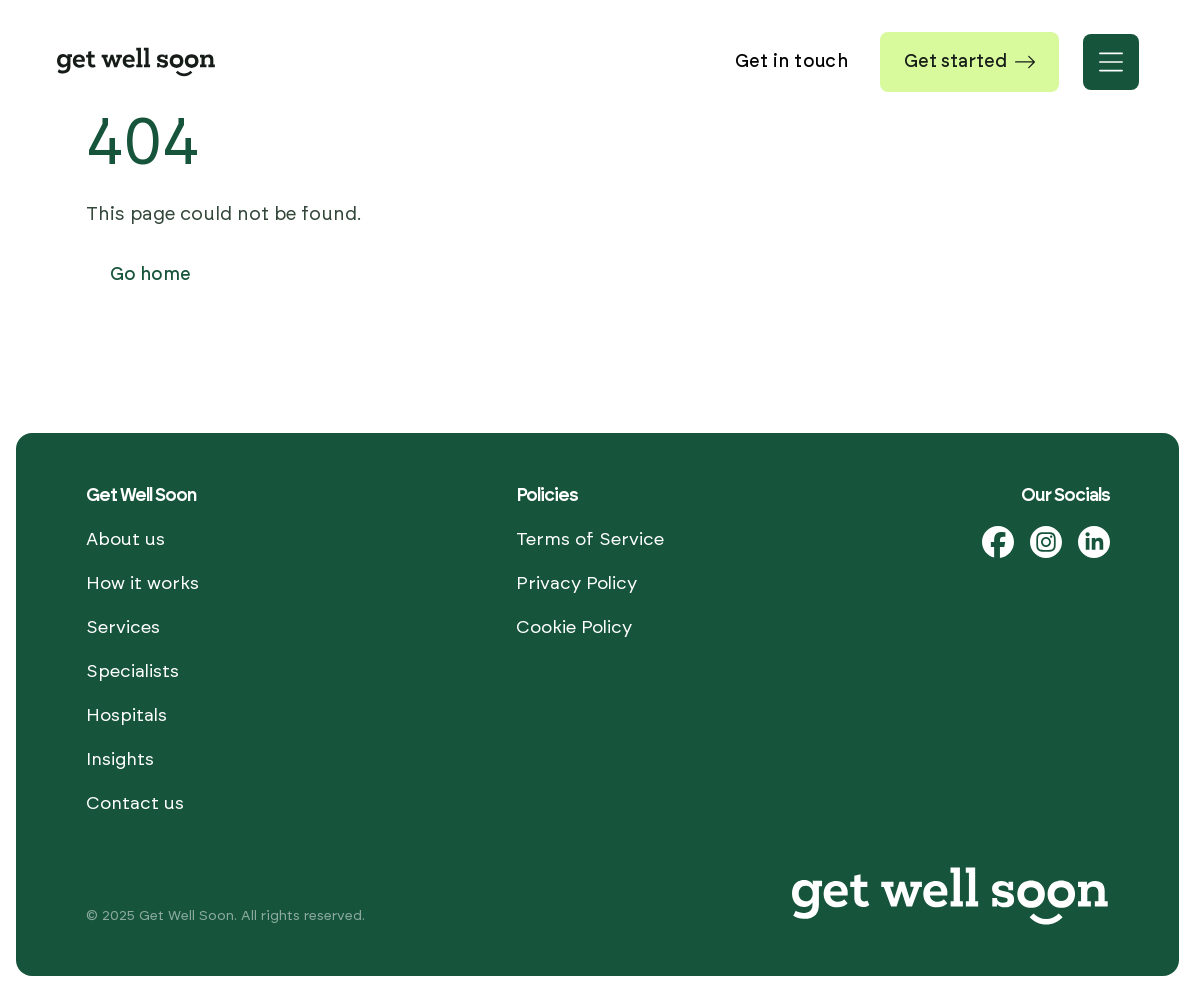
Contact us (135, 804)
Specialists (132, 672)
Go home (150, 275)
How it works (142, 584)
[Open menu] (1111, 62)
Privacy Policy (576, 584)
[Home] (136, 62)
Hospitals (126, 716)
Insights (120, 760)
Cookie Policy (574, 628)
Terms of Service (590, 540)
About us (125, 540)
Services (123, 628)
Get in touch (791, 62)
